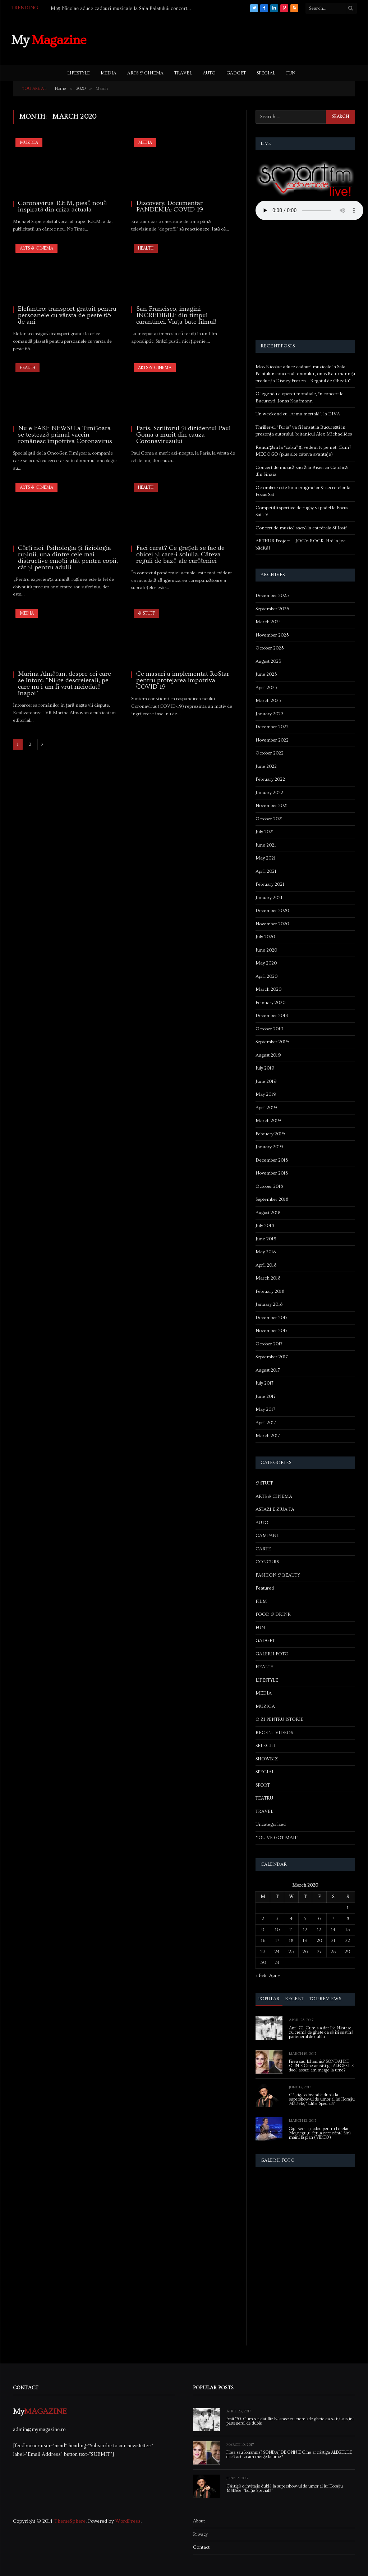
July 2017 (264, 1383)
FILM (261, 1601)
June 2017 (266, 1396)
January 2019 (269, 1146)
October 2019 (270, 1028)
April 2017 (266, 1422)
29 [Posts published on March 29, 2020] (347, 1951)
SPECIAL (266, 73)
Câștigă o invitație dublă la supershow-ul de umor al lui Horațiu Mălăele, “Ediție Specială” (322, 2099)
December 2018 (272, 1160)
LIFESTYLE (78, 73)
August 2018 (268, 1212)
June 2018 (266, 1238)
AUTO (209, 73)
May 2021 (266, 858)
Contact (201, 2547)
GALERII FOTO (272, 1653)
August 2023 (268, 661)
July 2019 (265, 1068)
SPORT (263, 1785)
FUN (290, 73)
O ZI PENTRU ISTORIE (280, 1719)
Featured (265, 1588)
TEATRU (264, 1798)
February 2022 (270, 779)
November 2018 (272, 1173)
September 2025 (272, 608)
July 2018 (265, 1225)
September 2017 (272, 1356)
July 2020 (265, 936)
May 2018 (266, 1251)
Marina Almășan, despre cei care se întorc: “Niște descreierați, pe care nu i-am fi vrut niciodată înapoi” (64, 684)
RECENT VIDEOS (274, 1732)
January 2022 (269, 792)
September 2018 (272, 1199)
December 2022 (272, 726)
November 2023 (272, 635)
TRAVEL (183, 73)
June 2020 (266, 950)
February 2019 (270, 1133)
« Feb (261, 1975)
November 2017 (272, 1330)
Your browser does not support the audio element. (309, 210)
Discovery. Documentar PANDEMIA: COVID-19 (169, 206)
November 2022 (272, 740)
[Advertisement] (226, 39)
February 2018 (270, 1291)
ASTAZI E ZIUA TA (275, 1509)
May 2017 (265, 1409)
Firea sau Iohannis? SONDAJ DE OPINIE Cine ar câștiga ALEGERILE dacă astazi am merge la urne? (321, 2066)
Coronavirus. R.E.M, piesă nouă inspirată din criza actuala (62, 206)
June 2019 (266, 1081)
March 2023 (268, 700)
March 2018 (268, 1278)
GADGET (236, 73)
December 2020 (272, 910)
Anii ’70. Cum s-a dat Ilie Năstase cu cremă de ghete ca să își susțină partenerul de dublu (321, 2032)
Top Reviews (325, 1998)
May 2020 (266, 963)
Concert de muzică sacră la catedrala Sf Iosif (301, 527)
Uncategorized (271, 1824)
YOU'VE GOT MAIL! (277, 1837)
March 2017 (268, 1435)
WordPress (128, 2521)
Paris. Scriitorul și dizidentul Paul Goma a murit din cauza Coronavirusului (183, 434)
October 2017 (269, 1343)
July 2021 (265, 831)
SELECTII (266, 1745)
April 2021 (266, 871)
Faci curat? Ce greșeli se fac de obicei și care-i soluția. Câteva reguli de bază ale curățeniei (180, 554)
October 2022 (270, 753)
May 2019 (266, 1094)
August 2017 (268, 1370)
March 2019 (268, 1120)
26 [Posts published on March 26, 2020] (305, 1951)
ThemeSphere (70, 2521)
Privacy (200, 2534)
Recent (294, 1998)
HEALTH (145, 248)
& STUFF (146, 613)
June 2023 (266, 674)
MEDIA (108, 73)
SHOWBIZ (267, 1758)
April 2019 (266, 1107)
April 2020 (266, 976)
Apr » (274, 1975)
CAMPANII (268, 1535)
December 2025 (272, 595)
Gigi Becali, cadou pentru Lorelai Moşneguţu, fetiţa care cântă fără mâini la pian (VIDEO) (320, 2133)
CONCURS (267, 1561)
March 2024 (268, 621)
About (199, 2520)
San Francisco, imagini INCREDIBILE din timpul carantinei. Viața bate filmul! (176, 315)
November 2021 (272, 805)
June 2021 (266, 845)
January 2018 (269, 1304)
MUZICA (29, 142)
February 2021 (270, 884)
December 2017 (272, 1317)
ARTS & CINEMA (145, 73)
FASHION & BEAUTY (278, 1575)
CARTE (263, 1548)
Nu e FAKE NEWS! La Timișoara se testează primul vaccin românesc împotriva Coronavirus (65, 434)
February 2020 (270, 1002)
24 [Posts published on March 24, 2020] (277, 1951)
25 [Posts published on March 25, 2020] (291, 1951)
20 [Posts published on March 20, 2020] (319, 1940)
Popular (269, 1998)
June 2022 (266, 766)
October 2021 (269, 818)
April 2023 (266, 687)
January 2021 (269, 897)
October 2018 (269, 1186)
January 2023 (270, 713)
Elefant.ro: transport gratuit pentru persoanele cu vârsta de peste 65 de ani (67, 315)
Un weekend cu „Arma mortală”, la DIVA (298, 413)
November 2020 (272, 923)
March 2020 (268, 989)
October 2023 (270, 648)
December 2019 (272, 1015)
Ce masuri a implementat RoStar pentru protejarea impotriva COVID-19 (182, 680)
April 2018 (266, 1265)
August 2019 (268, 1055)
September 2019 (272, 1041)
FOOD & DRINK (273, 1614)
